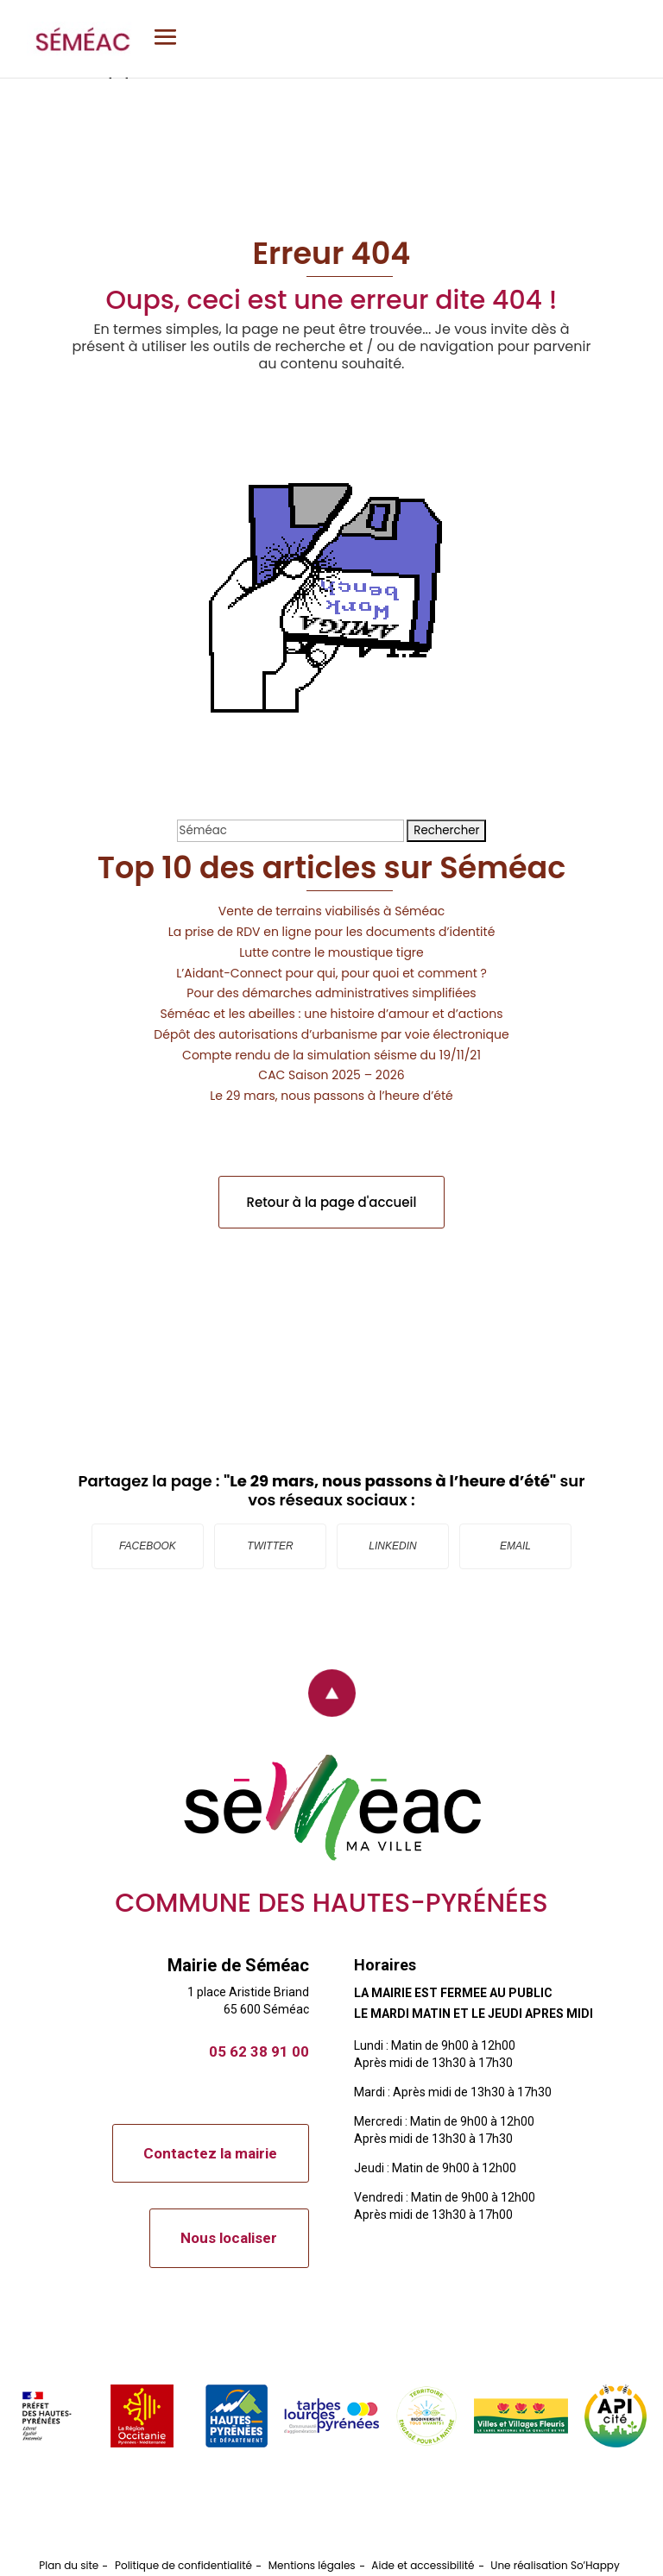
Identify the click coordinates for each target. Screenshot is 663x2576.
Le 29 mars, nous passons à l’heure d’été (331, 1095)
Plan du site (68, 2565)
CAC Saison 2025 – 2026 (331, 1075)
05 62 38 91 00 (259, 2051)
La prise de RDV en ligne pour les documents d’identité (332, 931)
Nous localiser (228, 2237)
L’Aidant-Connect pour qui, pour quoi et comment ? (331, 973)
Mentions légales (312, 2565)
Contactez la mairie (210, 2153)
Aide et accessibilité (422, 2565)
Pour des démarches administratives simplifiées (331, 993)
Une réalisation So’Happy (554, 2565)
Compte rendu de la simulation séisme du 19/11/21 (331, 1055)
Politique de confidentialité (183, 2565)
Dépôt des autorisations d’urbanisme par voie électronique (331, 1034)
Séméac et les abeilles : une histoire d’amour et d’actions (331, 1013)
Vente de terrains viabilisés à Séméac (331, 911)
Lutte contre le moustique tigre (331, 952)
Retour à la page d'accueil (332, 1202)
